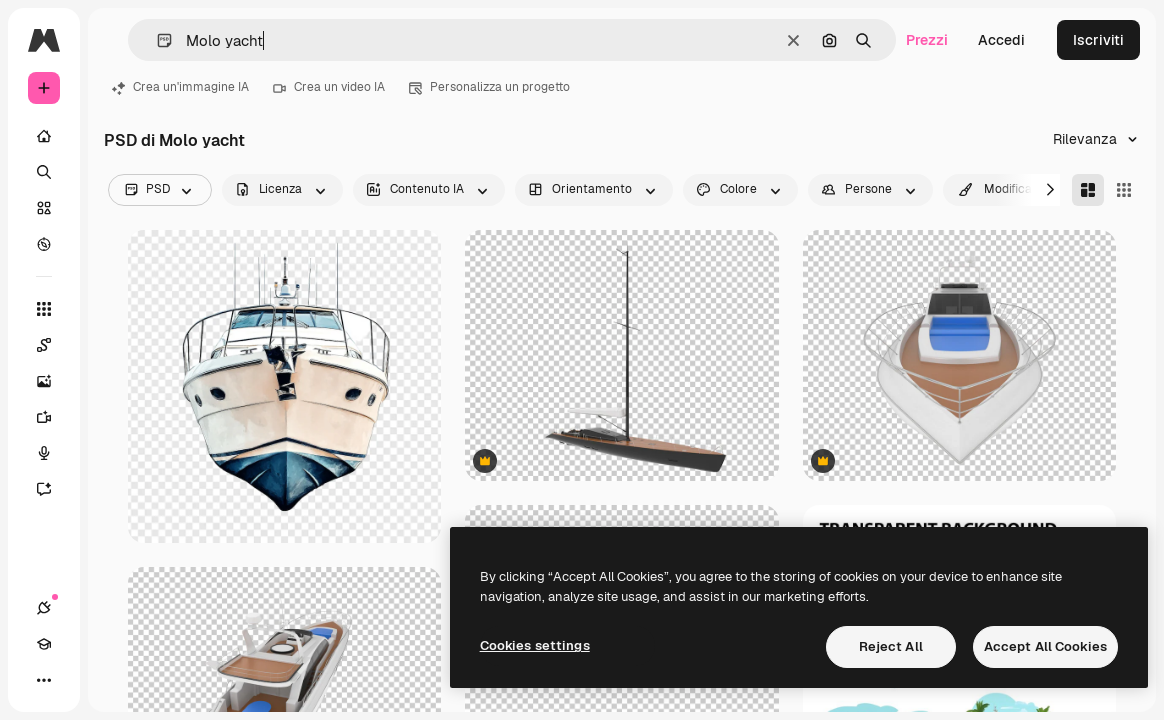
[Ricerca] (44, 172)
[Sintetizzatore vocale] (44, 453)
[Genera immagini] (44, 381)
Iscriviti (1098, 40)
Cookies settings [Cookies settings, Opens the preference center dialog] (535, 645)
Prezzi (927, 40)
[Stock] (44, 208)
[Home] (44, 136)
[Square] (1124, 190)
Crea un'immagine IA (180, 87)
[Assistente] (44, 489)
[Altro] (44, 680)
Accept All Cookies (1045, 646)
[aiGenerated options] (429, 190)
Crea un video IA (329, 87)
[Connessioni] (44, 608)
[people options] (870, 190)
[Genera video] (44, 417)
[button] (156, 40)
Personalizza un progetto (489, 87)
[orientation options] (594, 190)
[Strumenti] (44, 309)
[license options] (282, 190)
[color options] (740, 190)
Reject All (891, 646)
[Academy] (44, 644)
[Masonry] (1088, 190)
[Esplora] (44, 244)
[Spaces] (44, 345)
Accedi (1001, 40)
